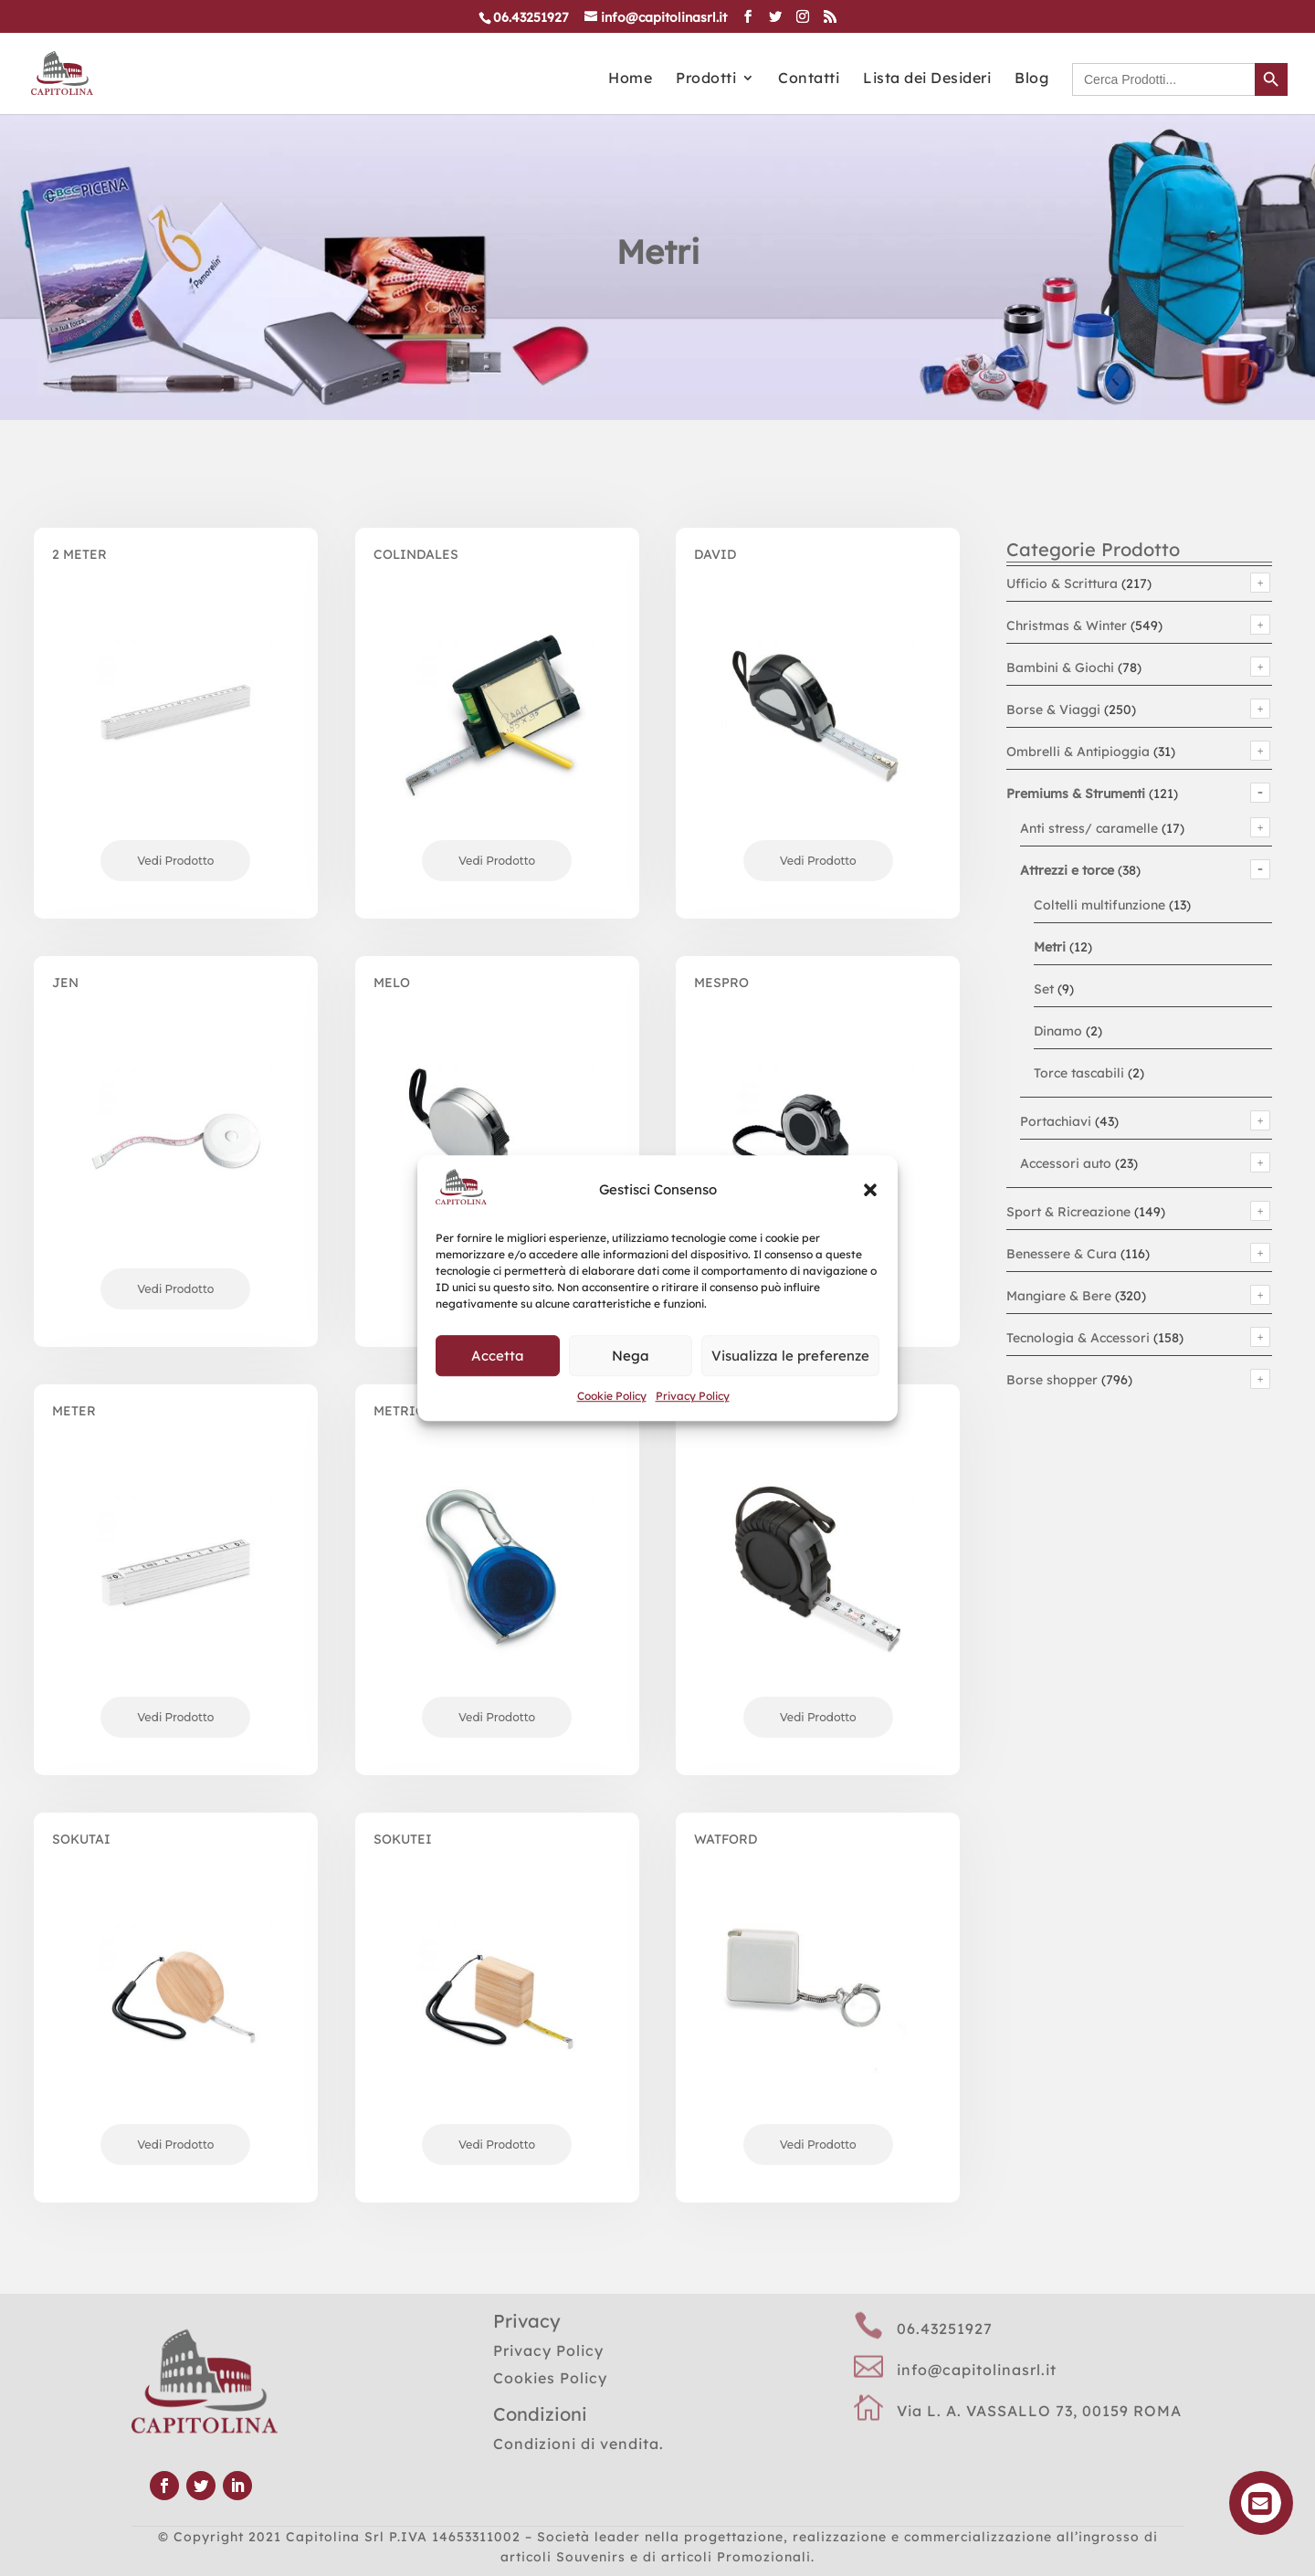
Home (630, 79)
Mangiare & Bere (1058, 1296)
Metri (1050, 947)
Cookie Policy (612, 1396)
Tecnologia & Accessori (1078, 1338)
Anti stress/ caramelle (1089, 828)
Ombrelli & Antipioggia (1078, 751)
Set (1044, 989)
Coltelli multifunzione (1099, 905)
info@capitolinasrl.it (977, 2369)
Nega (630, 1355)
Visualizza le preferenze (790, 1355)
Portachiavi (1055, 1121)
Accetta (497, 1355)
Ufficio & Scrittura (1062, 583)
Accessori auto (1065, 1163)
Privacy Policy (693, 1396)
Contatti (808, 79)
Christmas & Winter (1066, 625)
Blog (1031, 79)
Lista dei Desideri (927, 79)
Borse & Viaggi (1053, 709)
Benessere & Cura (1061, 1254)
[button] (870, 1191)
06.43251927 (945, 2328)
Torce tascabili (1079, 1073)
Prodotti (706, 79)
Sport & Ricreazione (1068, 1212)
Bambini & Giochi (1060, 667)
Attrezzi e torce (1067, 870)
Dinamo (1058, 1031)
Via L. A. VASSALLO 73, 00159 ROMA (1039, 2411)
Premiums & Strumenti (1075, 793)
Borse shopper (1052, 1380)
